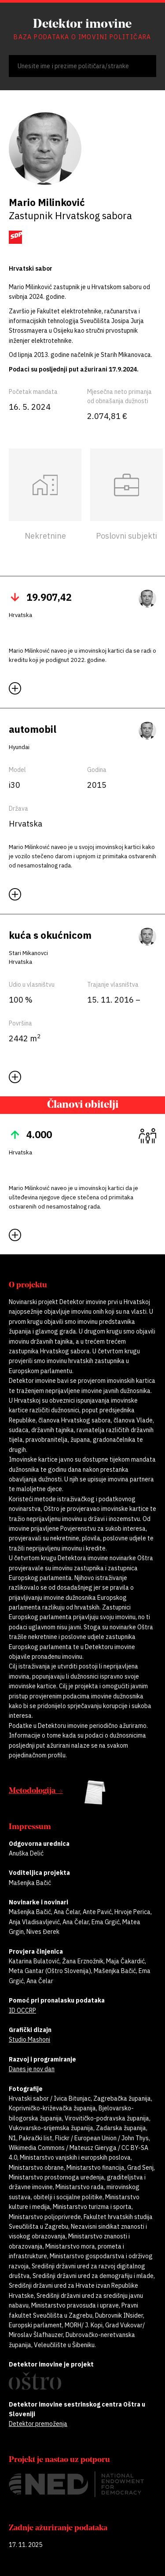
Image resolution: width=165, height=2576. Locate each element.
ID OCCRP (22, 2010)
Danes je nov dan (32, 2069)
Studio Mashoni (29, 2039)
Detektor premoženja (38, 2424)
